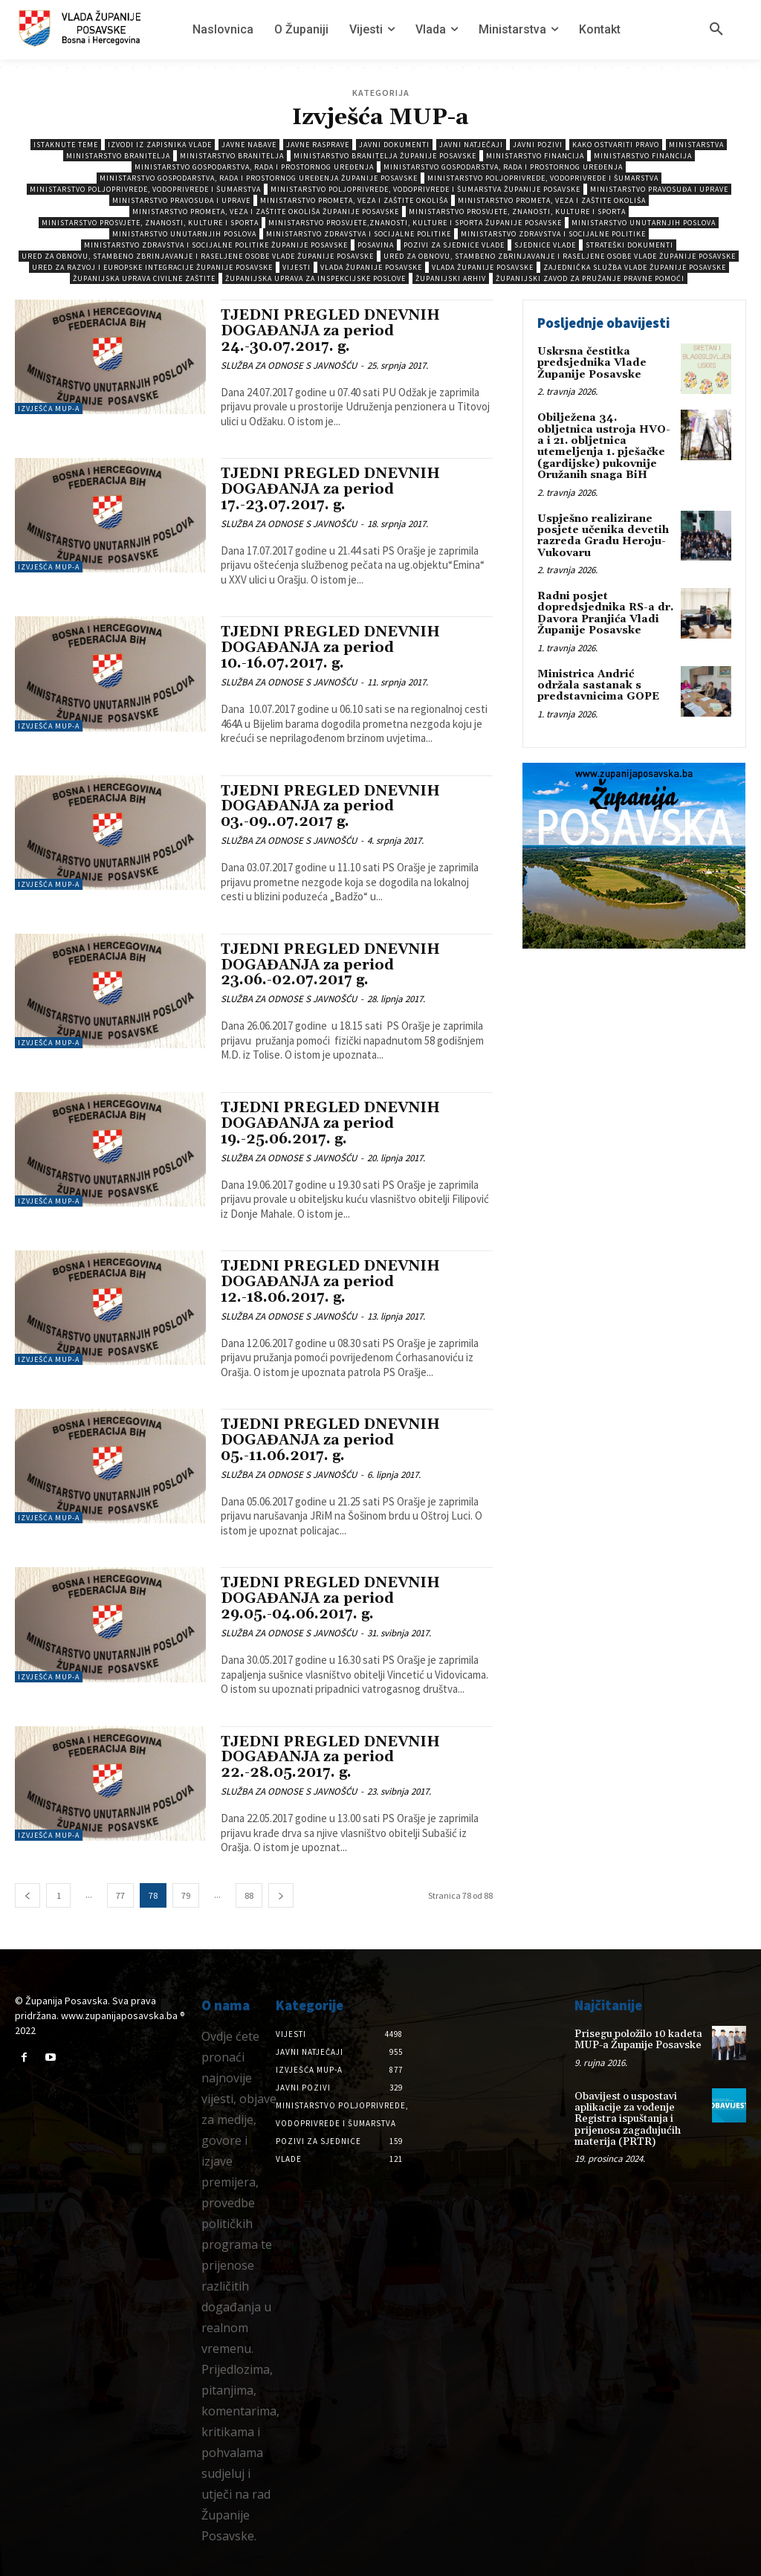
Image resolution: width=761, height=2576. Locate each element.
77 (120, 1895)
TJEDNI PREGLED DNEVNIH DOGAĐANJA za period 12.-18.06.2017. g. (330, 1281)
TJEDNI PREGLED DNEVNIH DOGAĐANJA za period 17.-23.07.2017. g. (330, 489)
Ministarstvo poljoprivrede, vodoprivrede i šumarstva (542, 178)
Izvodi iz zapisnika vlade (160, 144)
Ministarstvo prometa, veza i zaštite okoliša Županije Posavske (265, 211)
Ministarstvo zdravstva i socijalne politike (358, 233)
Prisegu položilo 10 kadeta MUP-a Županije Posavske (638, 2039)
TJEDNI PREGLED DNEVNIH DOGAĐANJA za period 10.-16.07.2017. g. (330, 647)
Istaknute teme (65, 144)
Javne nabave (248, 144)
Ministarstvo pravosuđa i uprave (659, 189)
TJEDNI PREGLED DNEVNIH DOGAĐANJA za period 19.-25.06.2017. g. (330, 1123)
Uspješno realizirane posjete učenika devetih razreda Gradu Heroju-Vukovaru (603, 536)
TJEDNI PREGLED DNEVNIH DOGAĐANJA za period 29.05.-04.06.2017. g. (330, 1598)
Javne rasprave (317, 144)
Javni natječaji (471, 144)
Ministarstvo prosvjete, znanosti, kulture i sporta (517, 211)
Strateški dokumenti (629, 245)
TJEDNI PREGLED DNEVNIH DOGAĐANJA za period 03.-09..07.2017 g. (330, 806)
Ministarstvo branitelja (118, 155)
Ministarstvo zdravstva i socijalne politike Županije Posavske (216, 245)
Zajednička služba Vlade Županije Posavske (634, 267)
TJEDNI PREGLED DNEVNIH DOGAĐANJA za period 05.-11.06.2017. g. (330, 1440)
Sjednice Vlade (545, 245)
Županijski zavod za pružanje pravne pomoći (590, 278)
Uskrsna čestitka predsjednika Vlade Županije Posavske (592, 363)
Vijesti (296, 267)
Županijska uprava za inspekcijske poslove (315, 278)
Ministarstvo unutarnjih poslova (644, 222)
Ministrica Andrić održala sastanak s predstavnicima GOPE (598, 686)
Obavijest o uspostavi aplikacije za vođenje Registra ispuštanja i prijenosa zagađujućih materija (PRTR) (627, 2119)
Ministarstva (696, 144)
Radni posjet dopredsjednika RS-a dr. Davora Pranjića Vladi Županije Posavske (605, 613)
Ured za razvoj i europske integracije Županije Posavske (152, 267)
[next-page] (281, 1895)
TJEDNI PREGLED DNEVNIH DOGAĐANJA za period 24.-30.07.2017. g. (330, 330)
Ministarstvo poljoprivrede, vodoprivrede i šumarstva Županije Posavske (425, 189)
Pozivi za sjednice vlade (454, 245)
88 (249, 1895)
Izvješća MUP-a (49, 408)
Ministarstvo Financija (535, 155)
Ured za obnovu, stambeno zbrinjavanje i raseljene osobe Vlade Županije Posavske (198, 256)
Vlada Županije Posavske (371, 267)
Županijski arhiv (450, 278)
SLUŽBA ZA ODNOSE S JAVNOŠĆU (289, 365)
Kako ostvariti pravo (615, 144)
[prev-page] (27, 1895)
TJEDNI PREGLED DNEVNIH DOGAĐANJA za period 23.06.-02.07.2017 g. (330, 965)
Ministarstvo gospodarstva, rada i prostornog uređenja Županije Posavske (259, 178)
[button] (716, 29)
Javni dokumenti (394, 144)
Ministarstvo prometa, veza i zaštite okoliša (354, 200)
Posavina (375, 245)
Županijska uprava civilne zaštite (144, 278)
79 (185, 1895)
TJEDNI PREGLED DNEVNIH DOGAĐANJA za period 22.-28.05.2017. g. (330, 1757)
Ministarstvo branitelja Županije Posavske (385, 155)
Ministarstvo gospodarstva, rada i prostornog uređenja (254, 166)
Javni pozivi (538, 144)
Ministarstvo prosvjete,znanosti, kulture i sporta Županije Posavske (415, 222)
